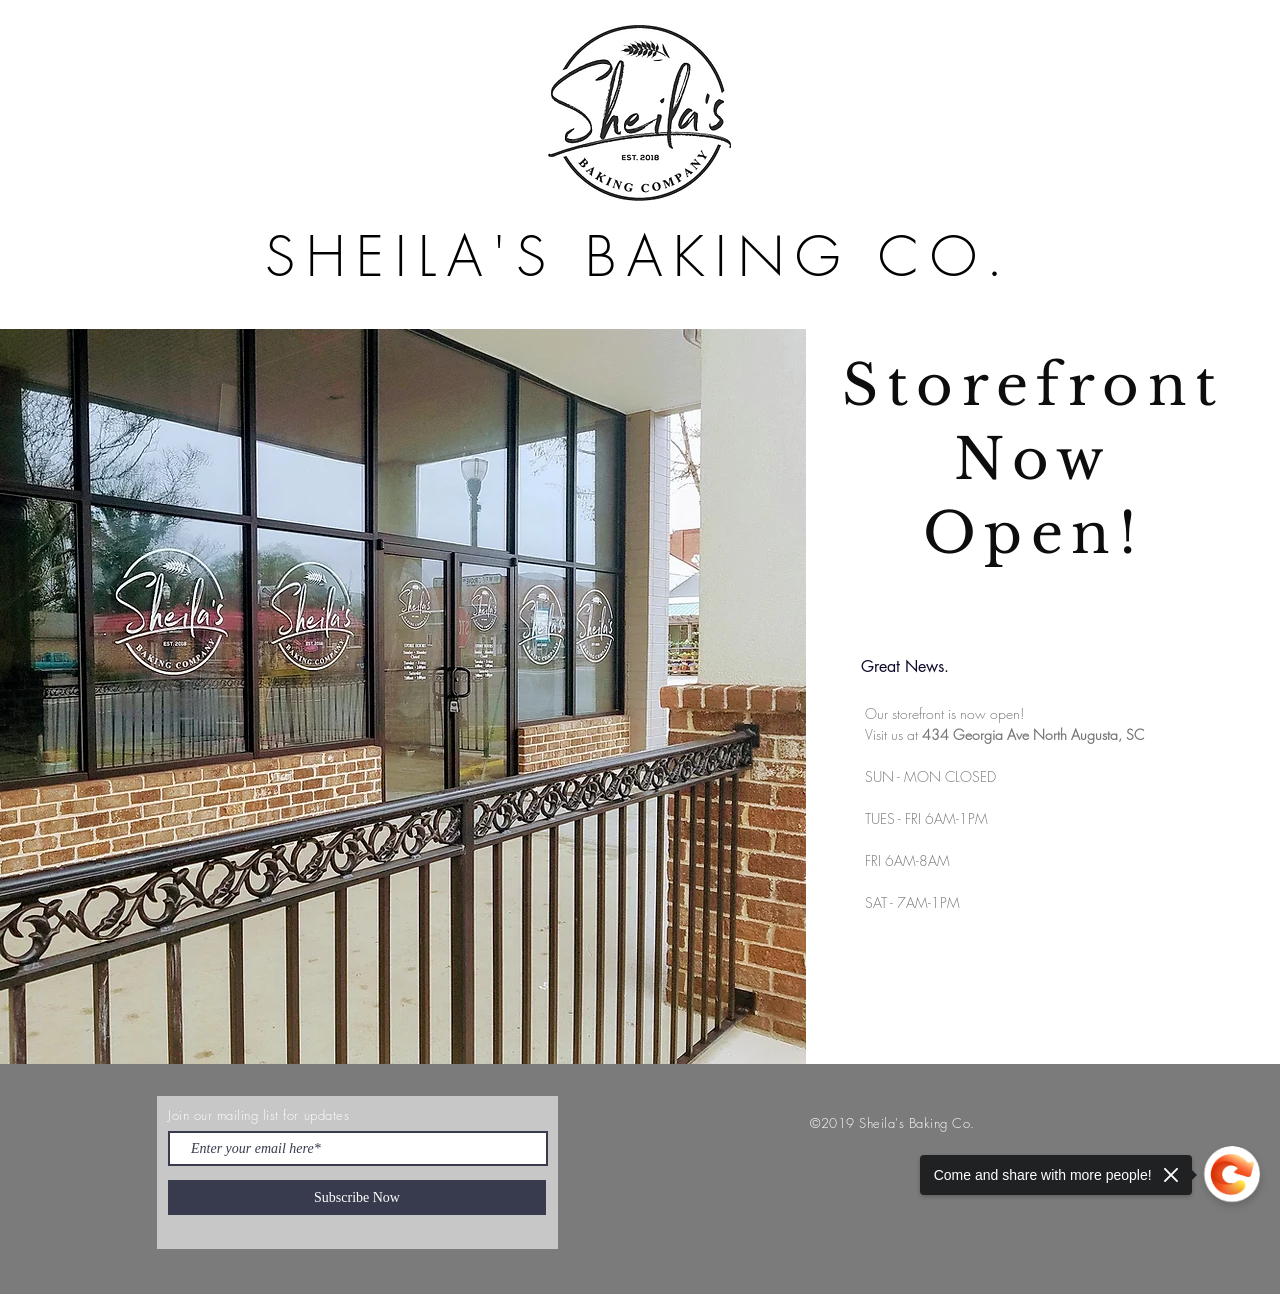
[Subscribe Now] (357, 1197)
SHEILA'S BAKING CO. (639, 256)
